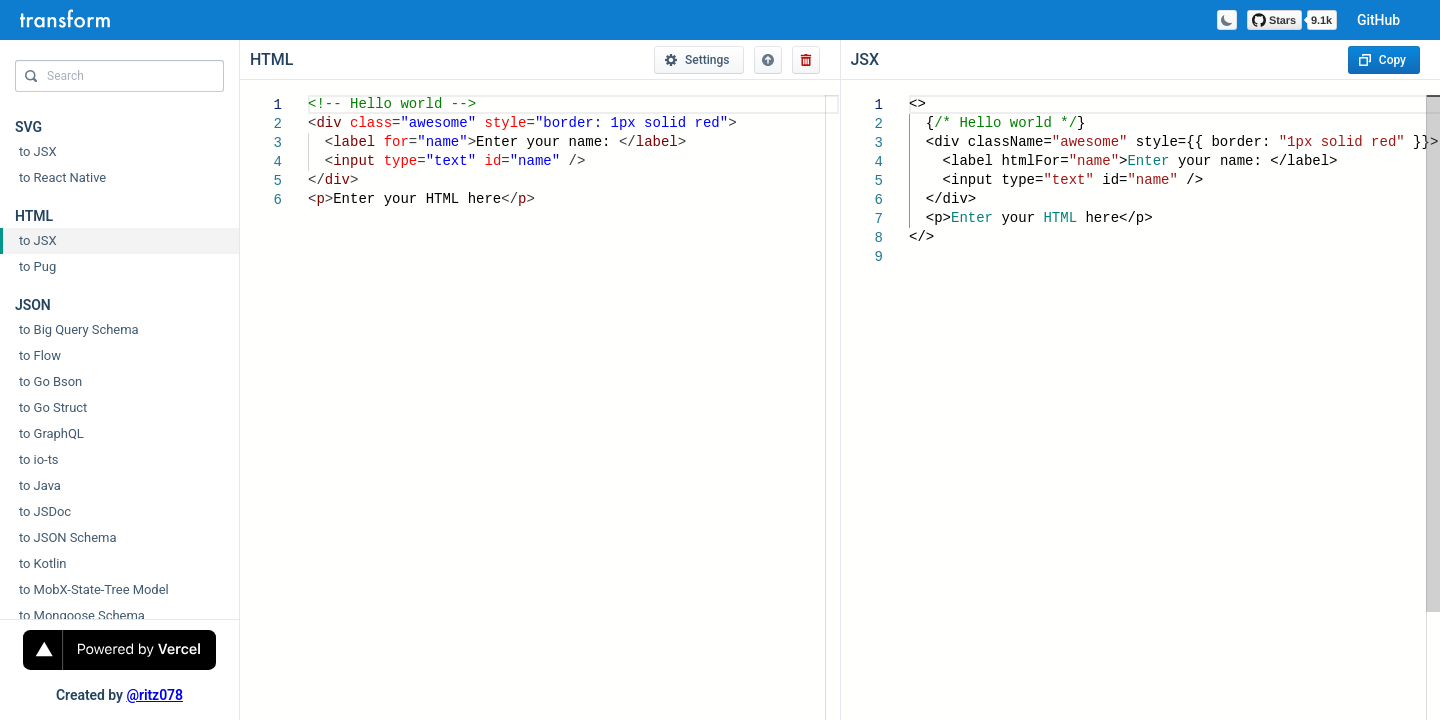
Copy (1382, 60)
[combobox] (119, 81)
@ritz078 (154, 695)
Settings (697, 60)
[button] (768, 60)
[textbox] (308, 95)
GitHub (1378, 20)
